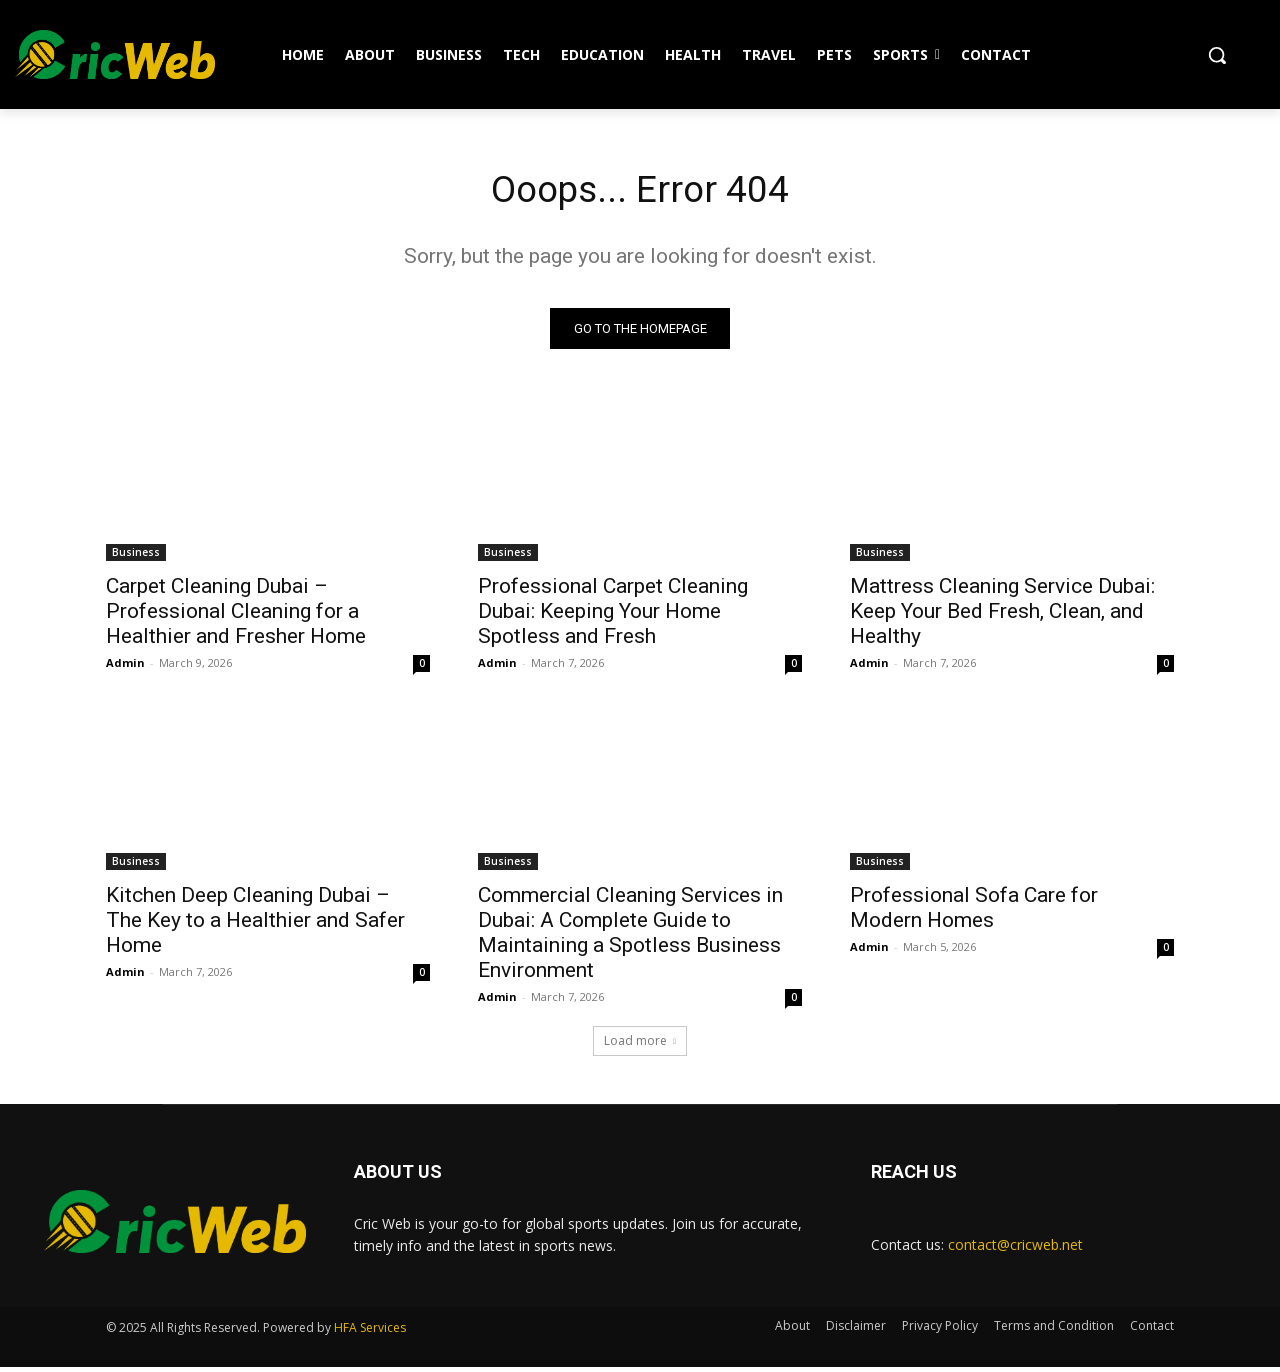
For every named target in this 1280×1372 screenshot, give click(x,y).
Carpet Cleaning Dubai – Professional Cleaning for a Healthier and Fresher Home (236, 615)
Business (136, 556)
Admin (125, 666)
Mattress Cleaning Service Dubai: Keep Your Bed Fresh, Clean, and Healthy (1002, 615)
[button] (1217, 55)
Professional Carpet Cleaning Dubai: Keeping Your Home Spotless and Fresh (613, 615)
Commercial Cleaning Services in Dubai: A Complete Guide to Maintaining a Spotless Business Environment (630, 936)
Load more (640, 1044)
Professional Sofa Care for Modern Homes (974, 911)
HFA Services (370, 1332)
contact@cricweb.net (1015, 1248)
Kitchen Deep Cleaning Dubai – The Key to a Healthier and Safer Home (255, 924)
